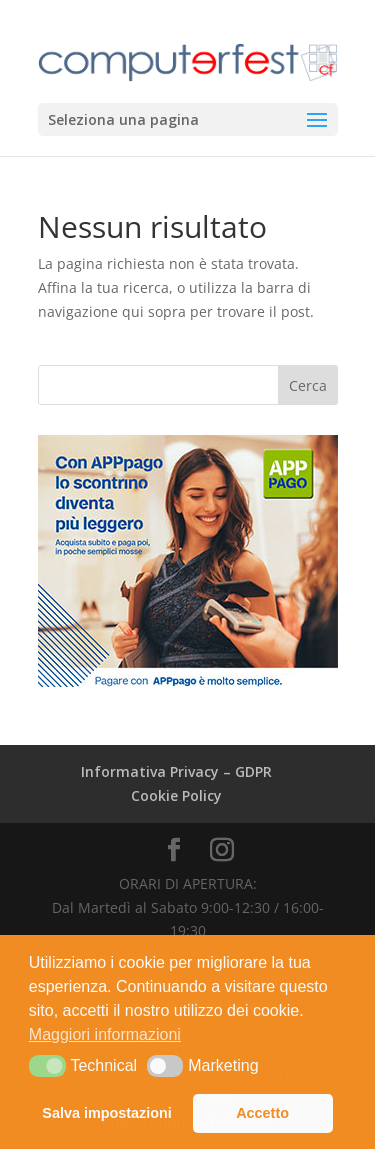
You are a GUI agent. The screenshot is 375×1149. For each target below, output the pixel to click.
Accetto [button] (262, 1113)
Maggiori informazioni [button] (105, 1034)
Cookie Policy (176, 795)
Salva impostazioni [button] (107, 1113)
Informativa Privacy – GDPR (176, 771)
